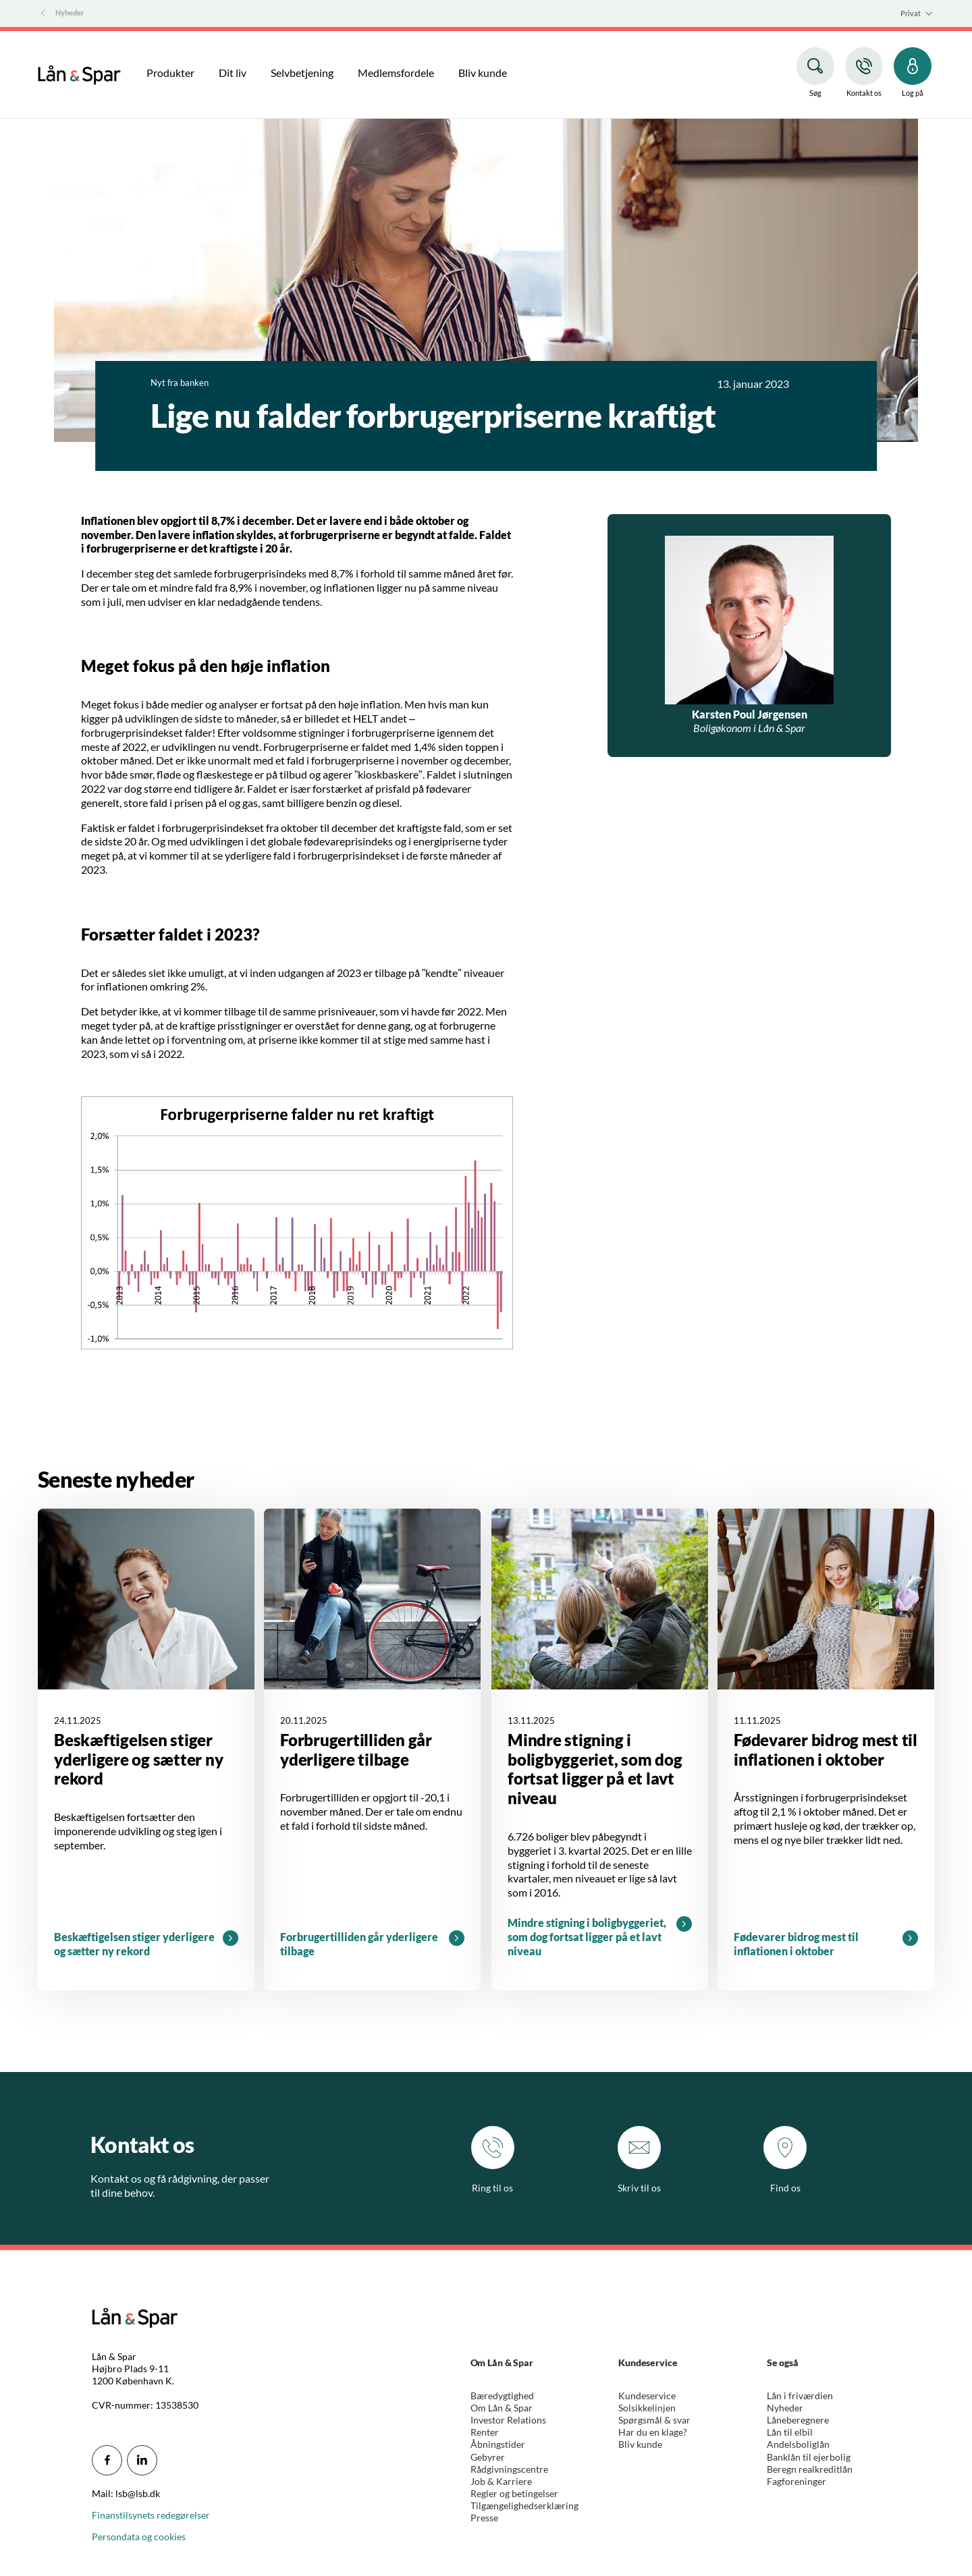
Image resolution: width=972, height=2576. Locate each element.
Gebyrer (487, 2457)
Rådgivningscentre (509, 2469)
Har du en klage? (652, 2432)
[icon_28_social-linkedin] (142, 2460)
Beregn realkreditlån (810, 2469)
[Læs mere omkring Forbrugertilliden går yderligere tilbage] (372, 1749)
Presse (484, 2517)
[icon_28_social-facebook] (107, 2460)
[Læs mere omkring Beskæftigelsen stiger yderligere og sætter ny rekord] (146, 1749)
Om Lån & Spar (501, 2407)
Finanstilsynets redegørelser (151, 2515)
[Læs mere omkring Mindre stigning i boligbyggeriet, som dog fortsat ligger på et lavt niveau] (599, 1749)
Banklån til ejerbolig (808, 2457)
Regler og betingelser (514, 2493)
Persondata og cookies (139, 2536)
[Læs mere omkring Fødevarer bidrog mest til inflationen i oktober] (826, 1749)
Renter (484, 2432)
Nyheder (785, 2407)
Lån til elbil (790, 2432)
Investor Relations (508, 2420)
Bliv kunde (640, 2444)
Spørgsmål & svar (654, 2420)
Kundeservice (647, 2395)
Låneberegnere (798, 2420)
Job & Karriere (501, 2481)
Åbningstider (497, 2444)
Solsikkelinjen (647, 2407)
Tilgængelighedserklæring (524, 2505)
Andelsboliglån (798, 2444)
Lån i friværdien (800, 2395)
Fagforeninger (796, 2481)
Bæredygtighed (502, 2395)
